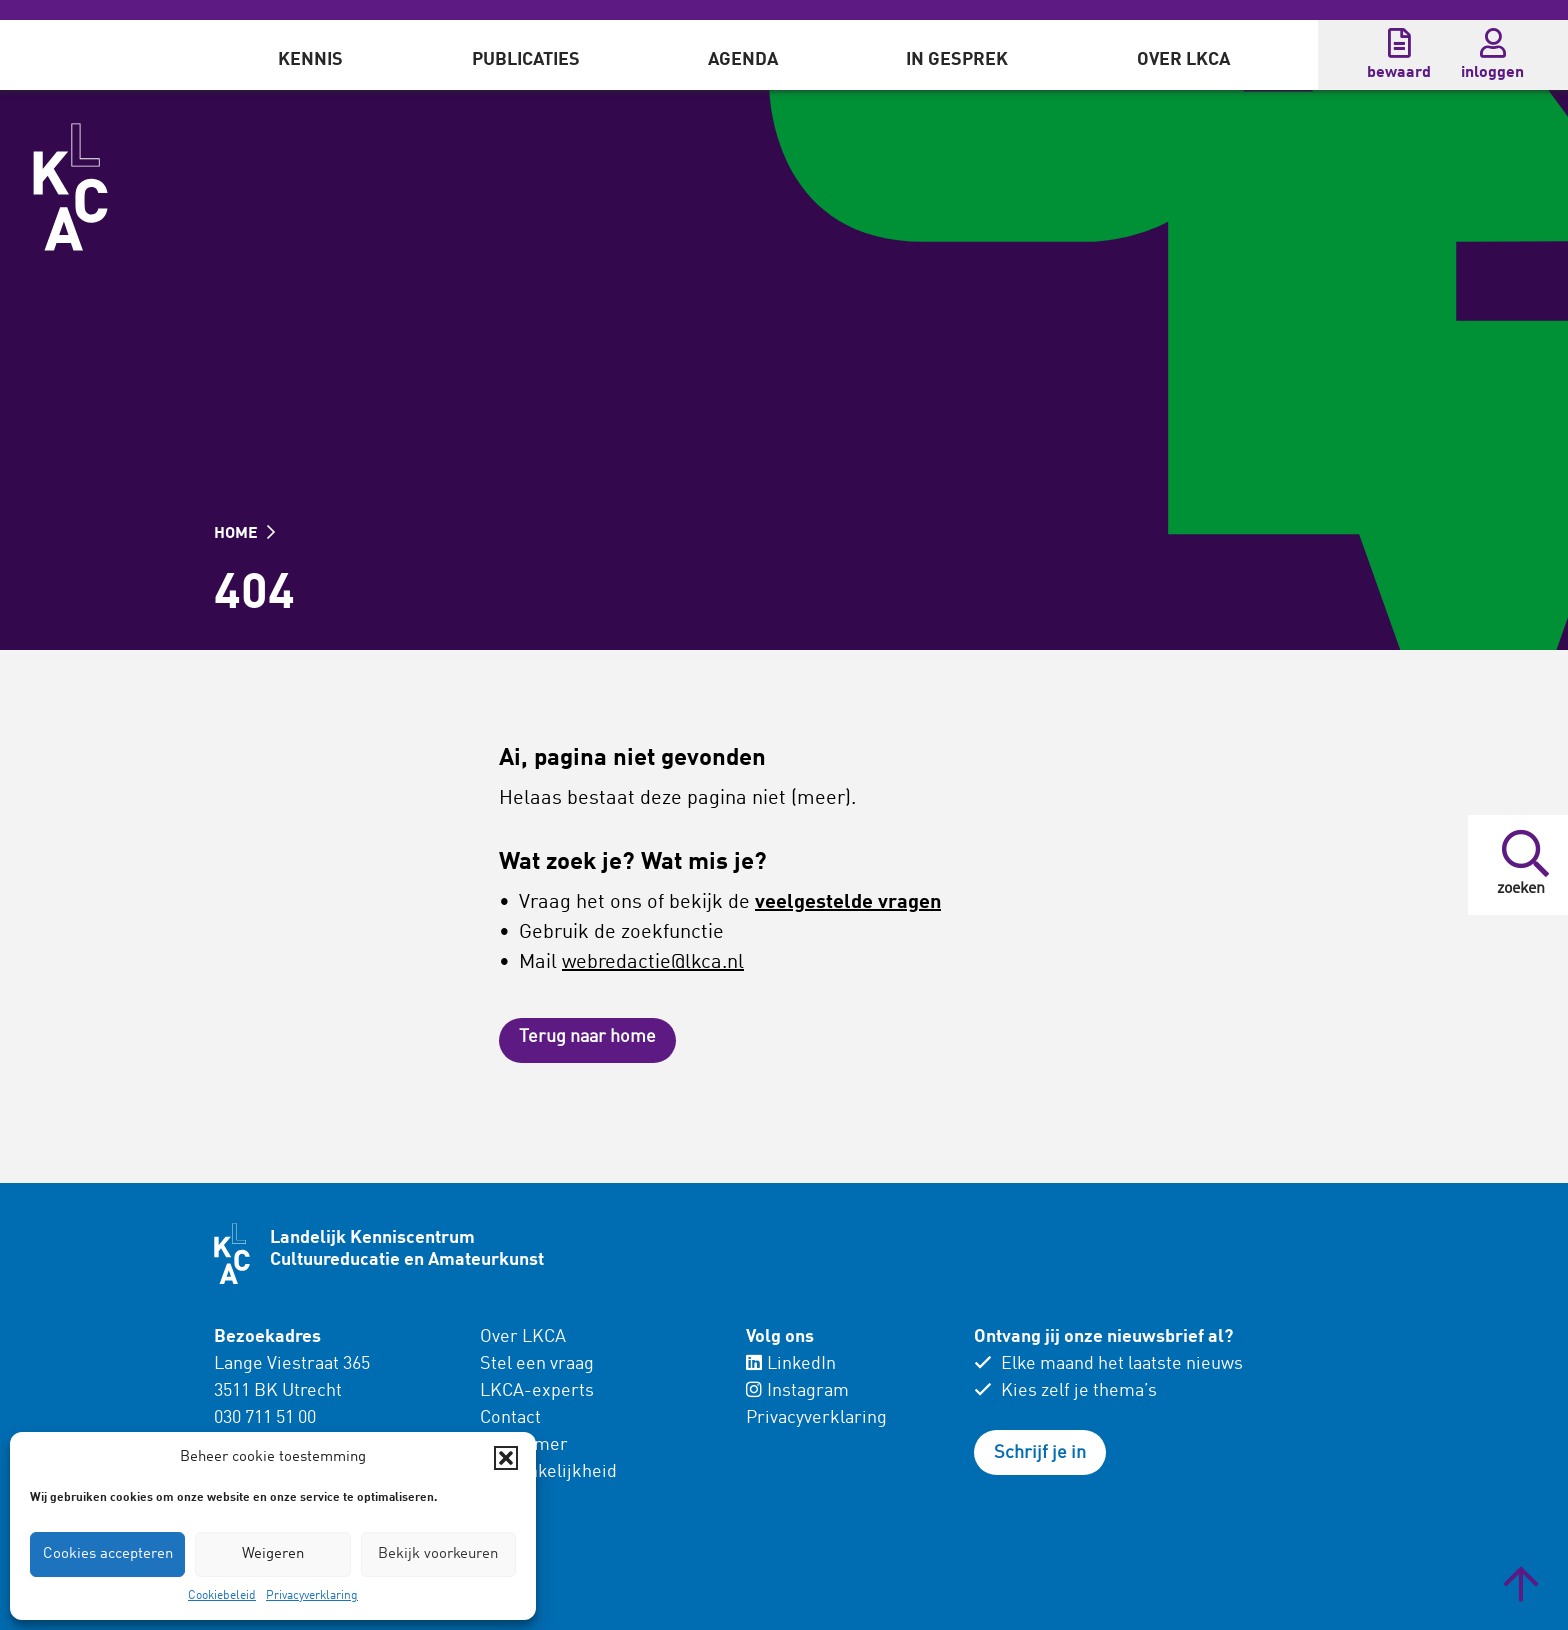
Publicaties (526, 60)
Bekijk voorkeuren (438, 1554)
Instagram (797, 1391)
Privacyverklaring (312, 1596)
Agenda (743, 60)
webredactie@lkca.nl (653, 963)
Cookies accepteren (108, 1554)
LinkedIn (791, 1364)
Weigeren (273, 1554)
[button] (506, 1458)
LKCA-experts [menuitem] (537, 1391)
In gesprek (957, 60)
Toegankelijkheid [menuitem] (548, 1472)
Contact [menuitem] (510, 1418)
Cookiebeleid (222, 1596)
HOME (244, 534)
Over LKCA (1183, 60)
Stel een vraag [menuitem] (537, 1364)
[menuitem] (310, 55)
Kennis (310, 60)
